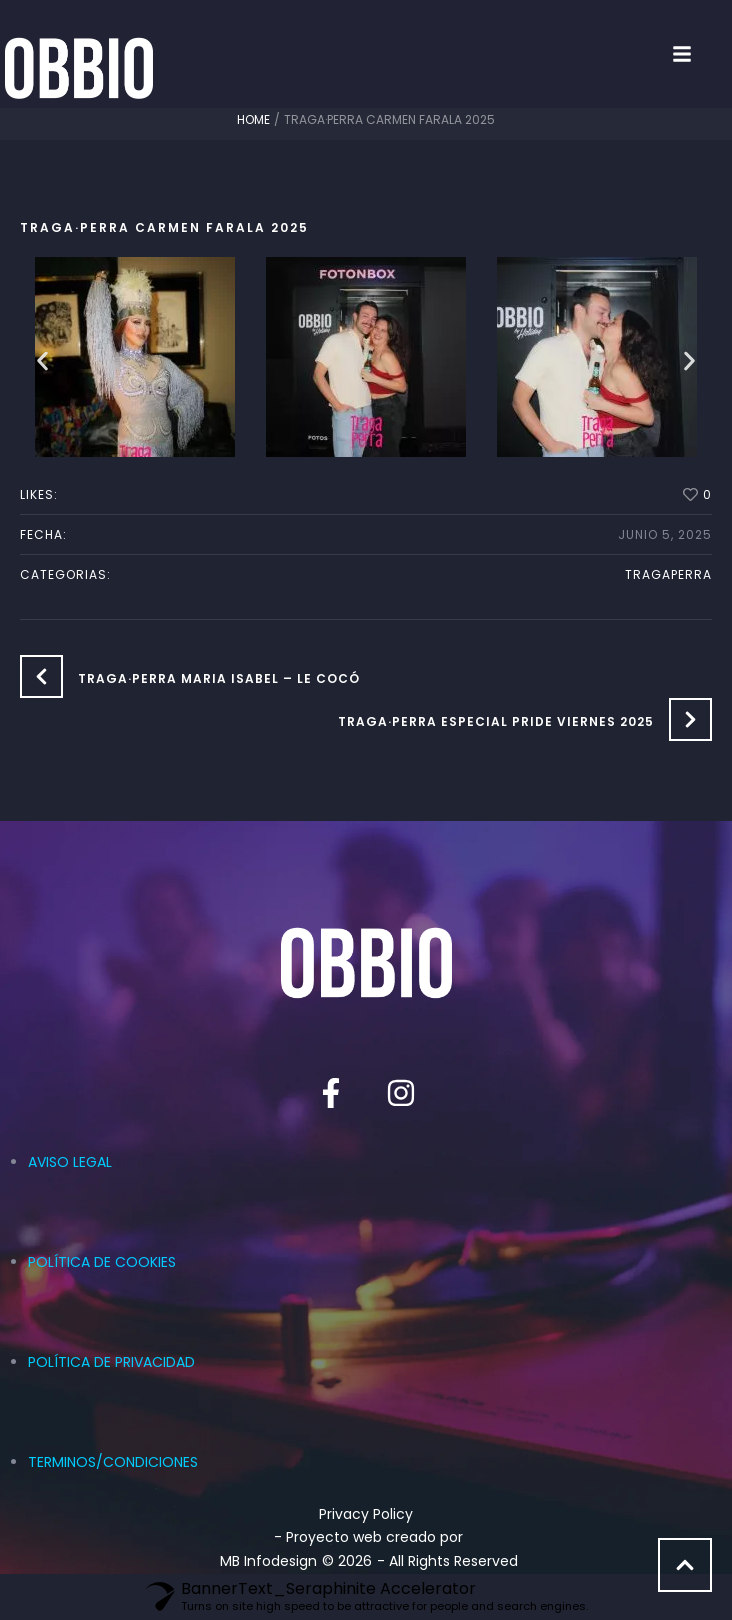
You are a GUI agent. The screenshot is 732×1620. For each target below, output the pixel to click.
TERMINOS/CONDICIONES (113, 1462)
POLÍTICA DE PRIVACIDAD (111, 1362)
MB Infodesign (268, 1561)
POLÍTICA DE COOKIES (102, 1262)
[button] (702, 54)
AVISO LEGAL (70, 1162)
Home (253, 119)
